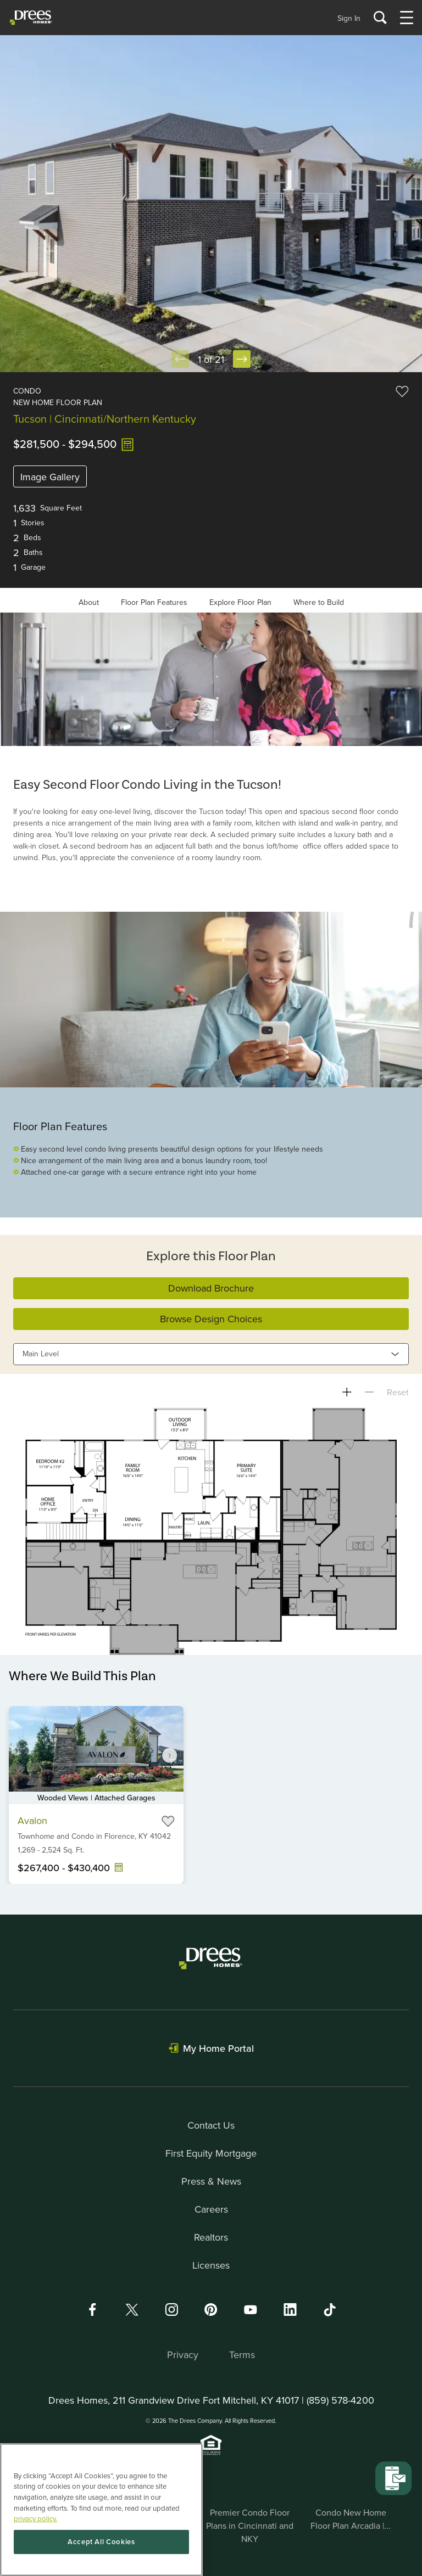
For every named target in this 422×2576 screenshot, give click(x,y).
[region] (101, 2509)
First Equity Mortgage (211, 2153)
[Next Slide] (242, 359)
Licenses (211, 2265)
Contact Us (211, 2125)
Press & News (211, 2181)
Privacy (182, 2354)
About (89, 602)
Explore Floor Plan (240, 602)
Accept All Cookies (101, 2541)
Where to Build (318, 602)
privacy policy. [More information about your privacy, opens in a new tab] (35, 2518)
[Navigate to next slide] (170, 1755)
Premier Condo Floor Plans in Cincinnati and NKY (249, 2525)
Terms (242, 2354)
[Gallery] (211, 679)
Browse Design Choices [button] (211, 1319)
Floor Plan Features (154, 602)
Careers (211, 2209)
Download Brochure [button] (211, 1288)
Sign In (348, 18)
